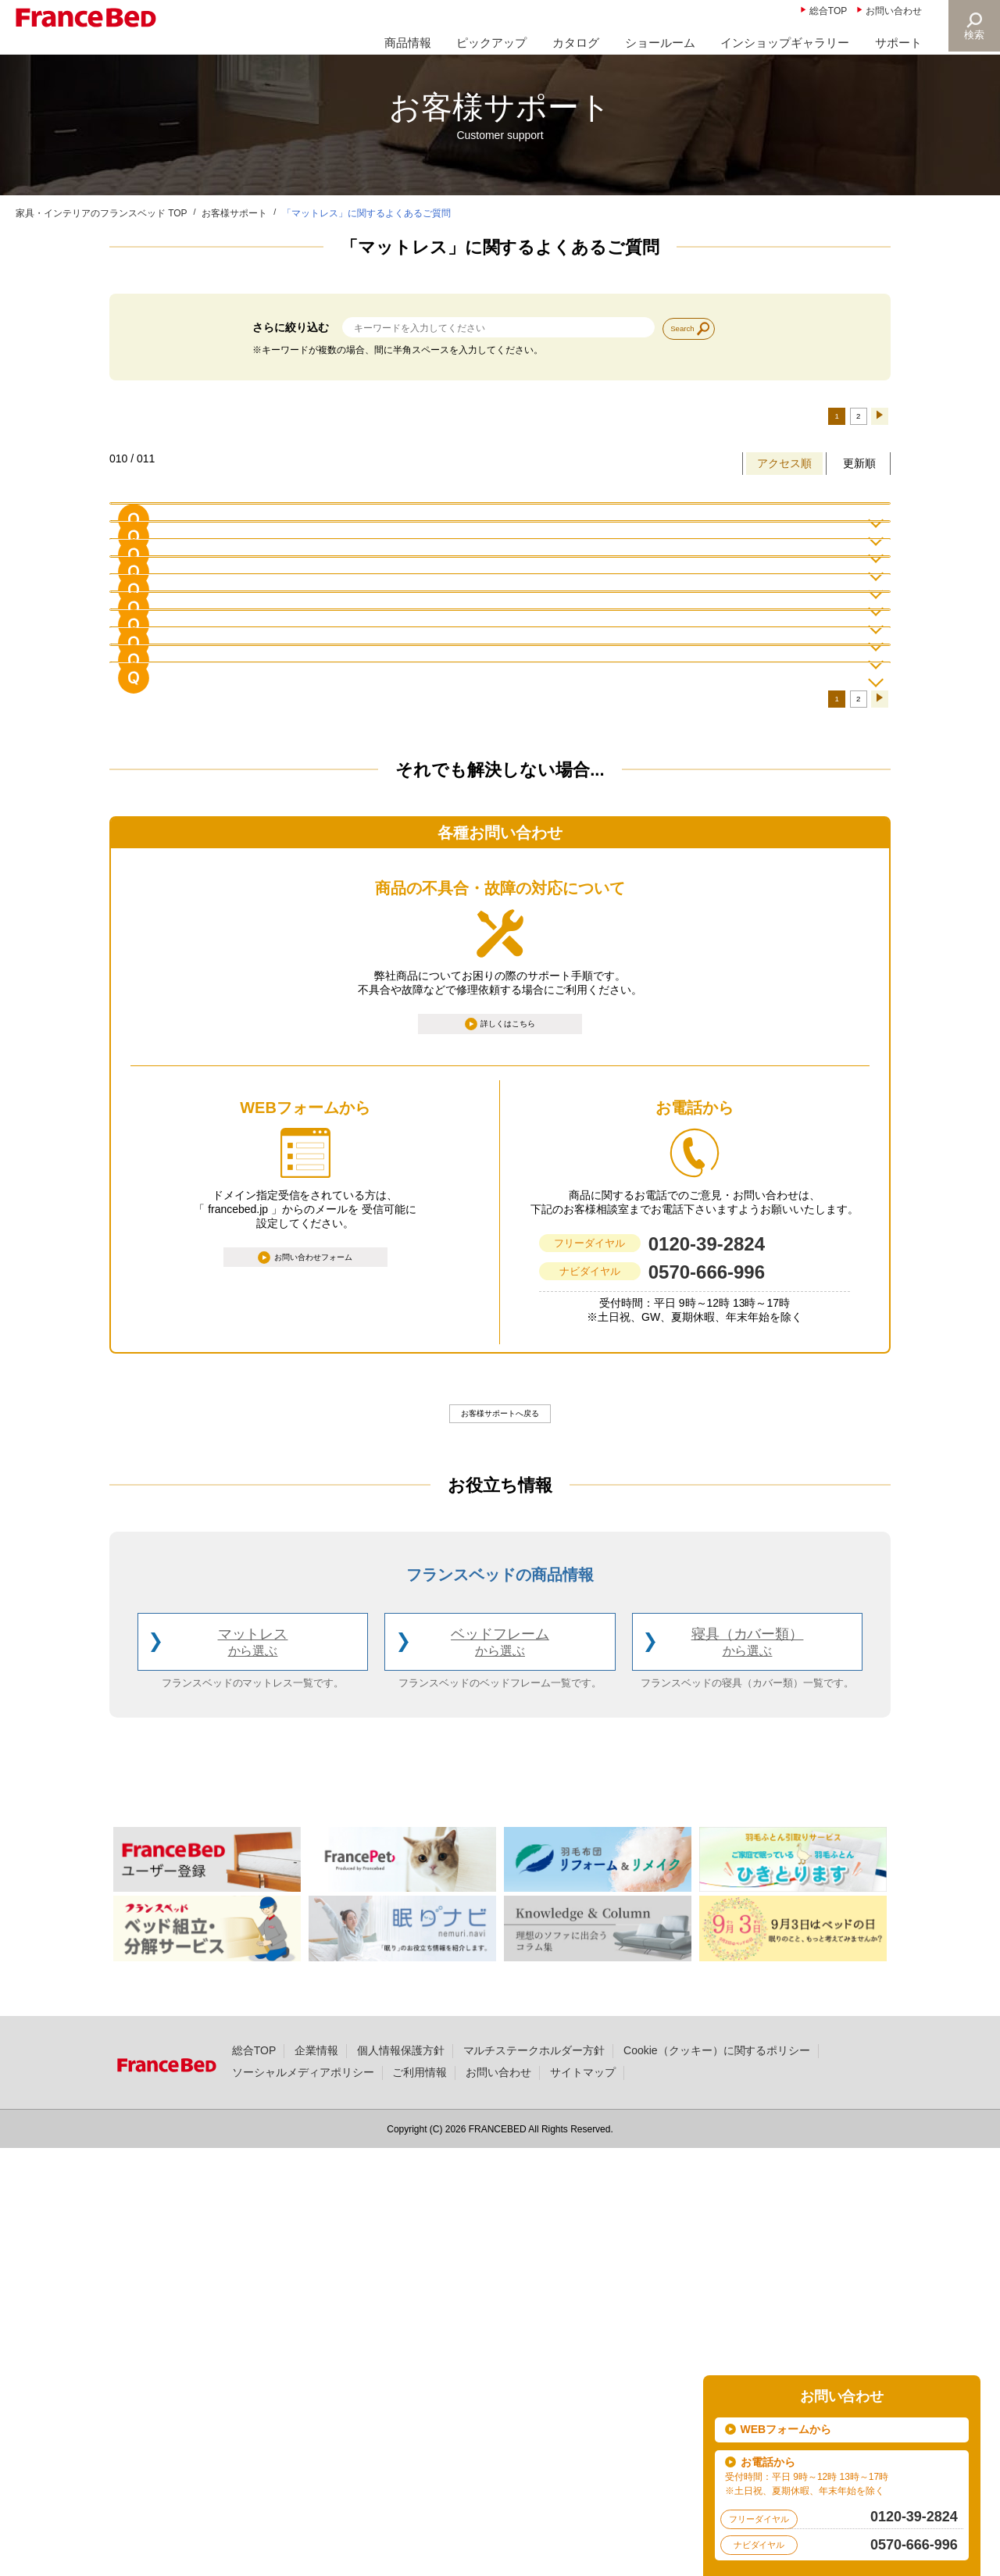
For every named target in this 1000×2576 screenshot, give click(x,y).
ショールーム (660, 42)
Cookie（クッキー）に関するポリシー (716, 2477)
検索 (973, 35)
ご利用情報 (419, 2499)
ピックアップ (491, 42)
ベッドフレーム (500, 2070)
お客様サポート (234, 213)
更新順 (859, 472)
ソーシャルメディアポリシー (303, 2499)
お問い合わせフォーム (314, 1678)
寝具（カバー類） (747, 2070)
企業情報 (316, 2477)
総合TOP (828, 10)
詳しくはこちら (509, 1440)
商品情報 (407, 42)
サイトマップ (583, 2499)
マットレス (253, 2070)
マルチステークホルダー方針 (534, 2477)
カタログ (575, 42)
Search (691, 327)
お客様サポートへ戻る (500, 1836)
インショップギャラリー (784, 42)
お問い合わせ (894, 10)
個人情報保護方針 (401, 2477)
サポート (898, 42)
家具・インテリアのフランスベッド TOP (102, 213)
